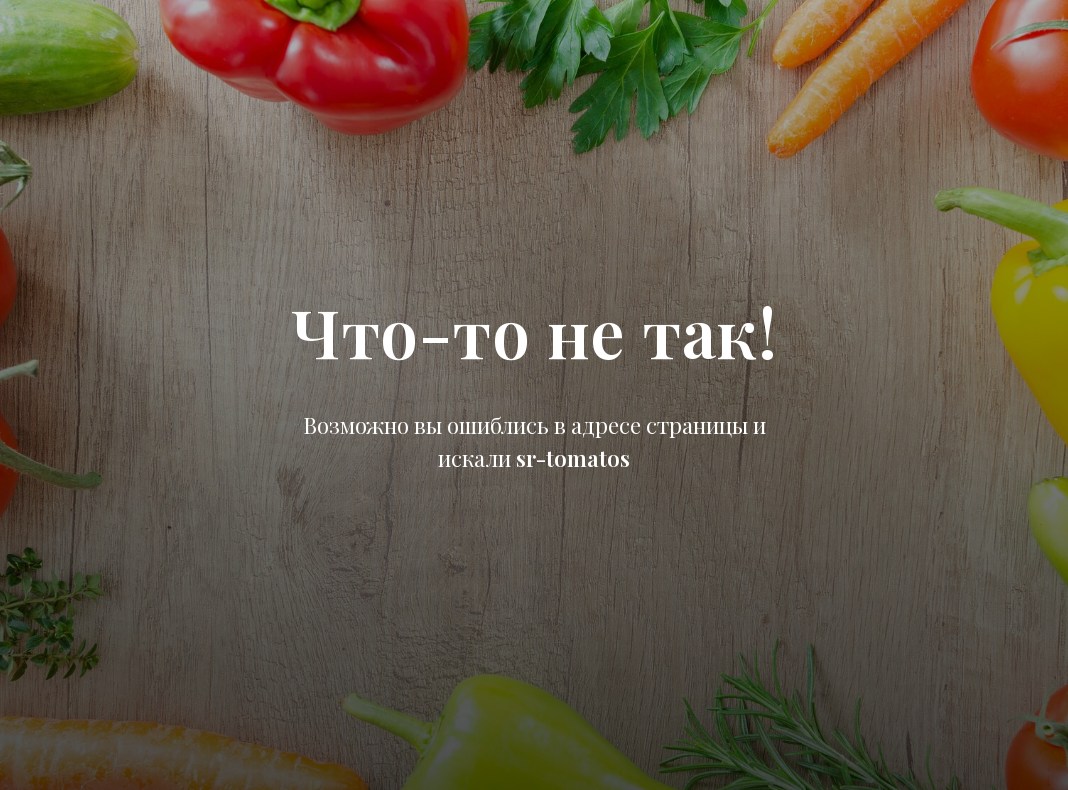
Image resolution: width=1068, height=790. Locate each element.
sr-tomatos (573, 458)
